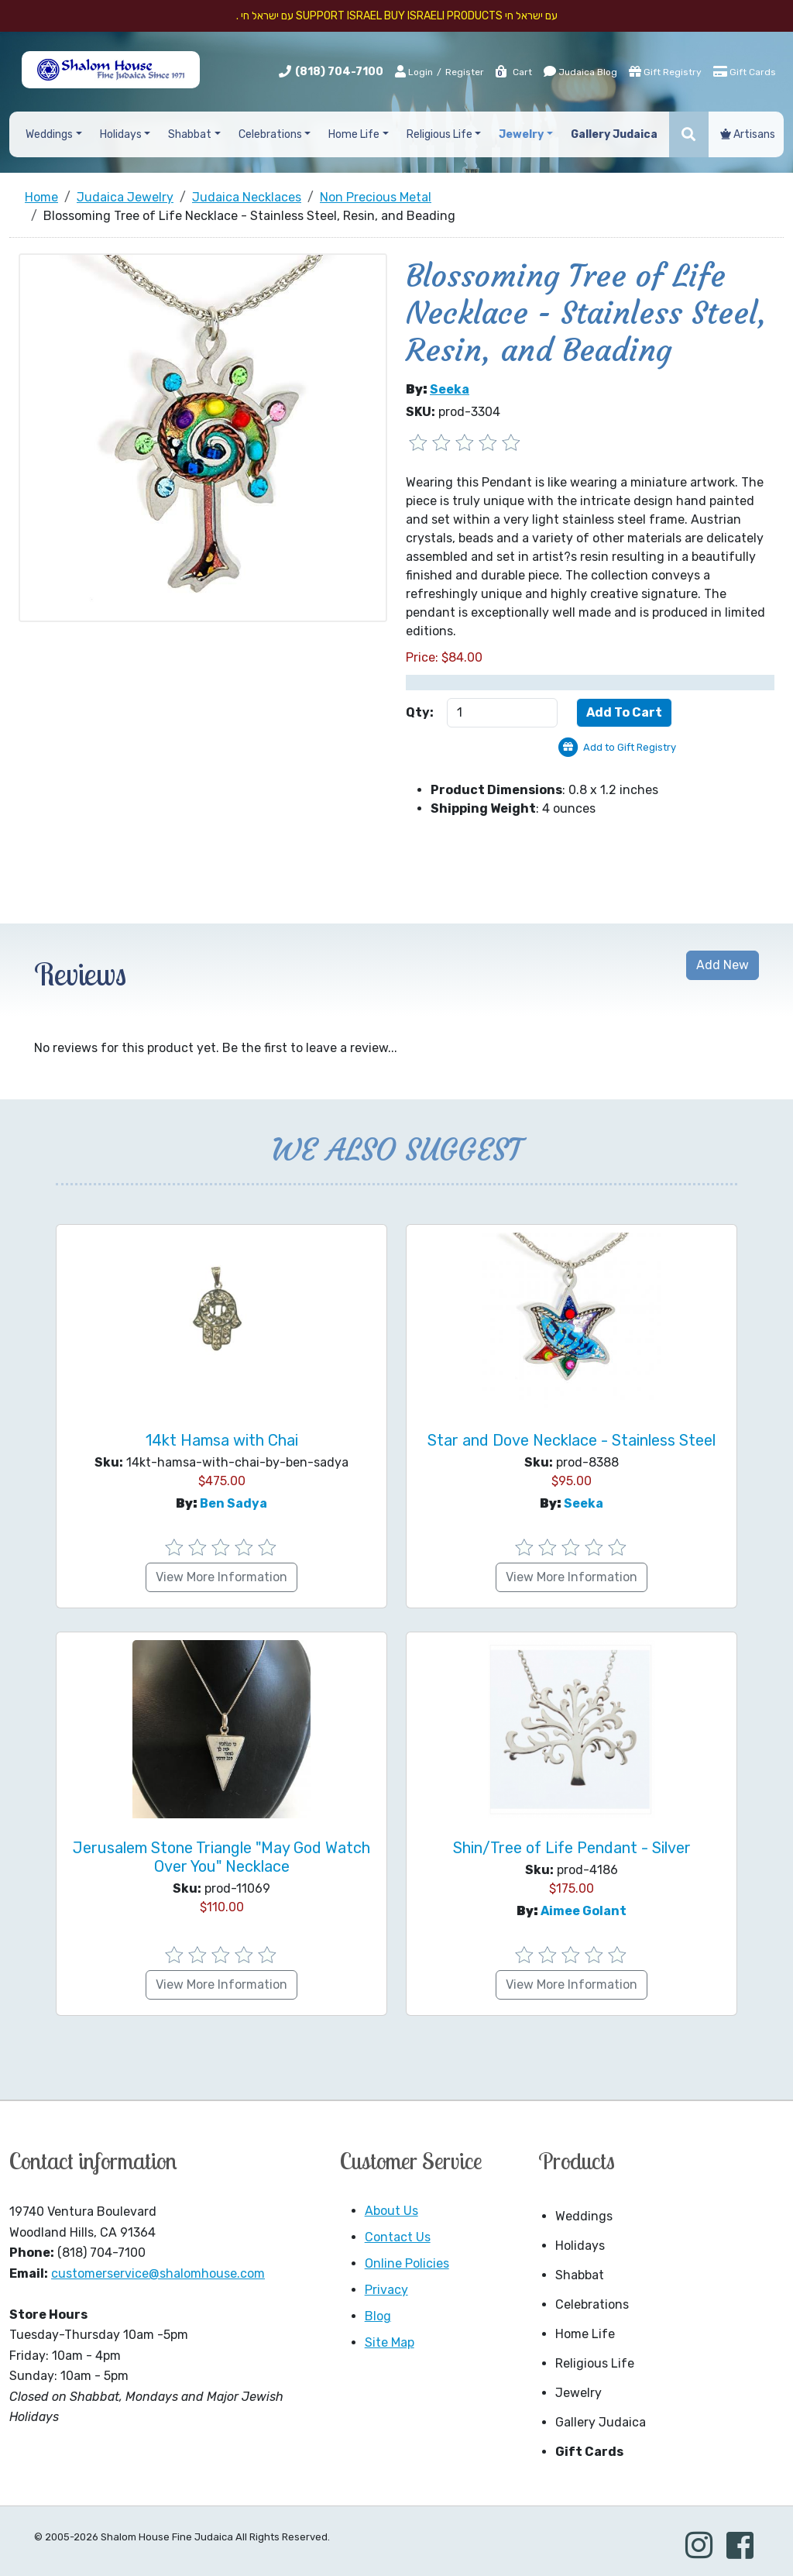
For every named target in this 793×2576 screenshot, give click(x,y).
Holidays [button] (121, 134)
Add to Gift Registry (629, 747)
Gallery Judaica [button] (614, 134)
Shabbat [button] (189, 134)
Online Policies (407, 2263)
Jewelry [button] (521, 134)
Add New (722, 965)
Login (414, 71)
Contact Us (398, 2237)
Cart (513, 72)
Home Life (585, 2334)
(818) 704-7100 (339, 71)
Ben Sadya (233, 1503)
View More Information (221, 1577)
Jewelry (578, 2392)
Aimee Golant (584, 1911)
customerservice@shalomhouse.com (158, 2273)
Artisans (747, 134)
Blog (378, 2316)
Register (464, 72)
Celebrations (592, 2304)
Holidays (580, 2245)
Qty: (420, 712)
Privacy (386, 2289)
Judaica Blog (580, 71)
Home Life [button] (353, 134)
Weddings (584, 2216)
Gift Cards (744, 71)
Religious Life (594, 2363)
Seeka (449, 389)
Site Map (389, 2342)
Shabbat (579, 2275)
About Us (391, 2210)
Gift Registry (665, 71)
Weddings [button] (49, 134)
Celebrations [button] (270, 134)
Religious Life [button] (439, 134)
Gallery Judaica (600, 2422)
